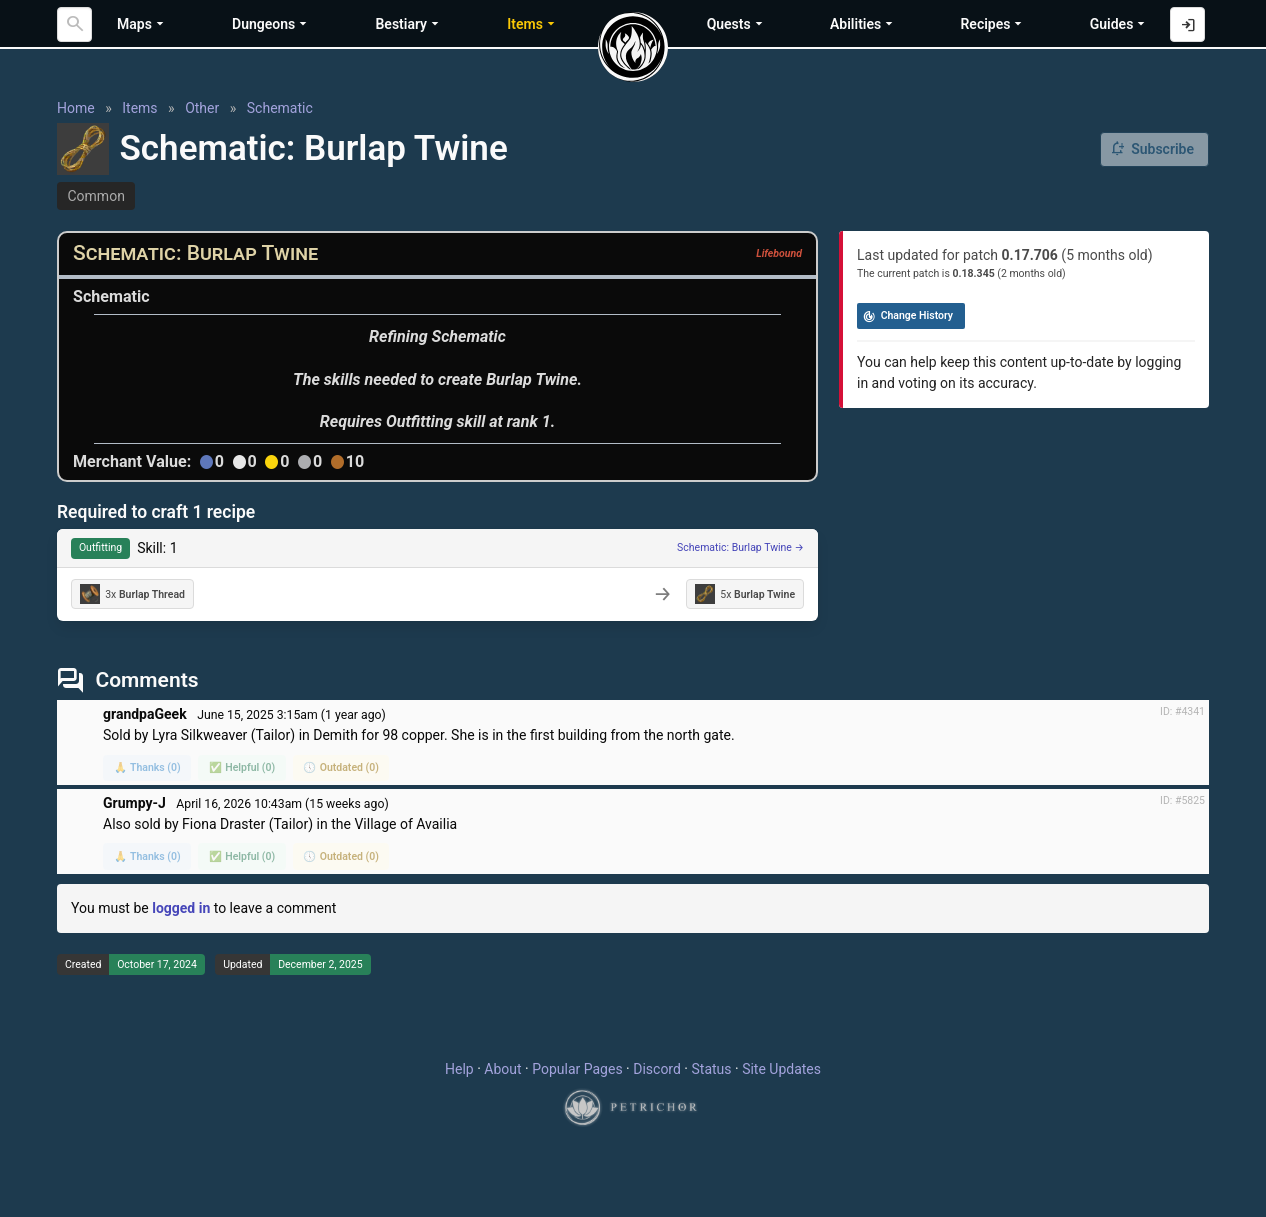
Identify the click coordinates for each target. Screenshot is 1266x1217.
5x (745, 594)
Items (139, 108)
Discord (657, 1069)
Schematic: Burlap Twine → (740, 547)
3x (132, 594)
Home (76, 108)
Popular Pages (577, 1069)
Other (202, 108)
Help (459, 1069)
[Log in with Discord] (1187, 24)
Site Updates (781, 1069)
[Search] (74, 24)
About (502, 1069)
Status (711, 1069)
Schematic (280, 108)
